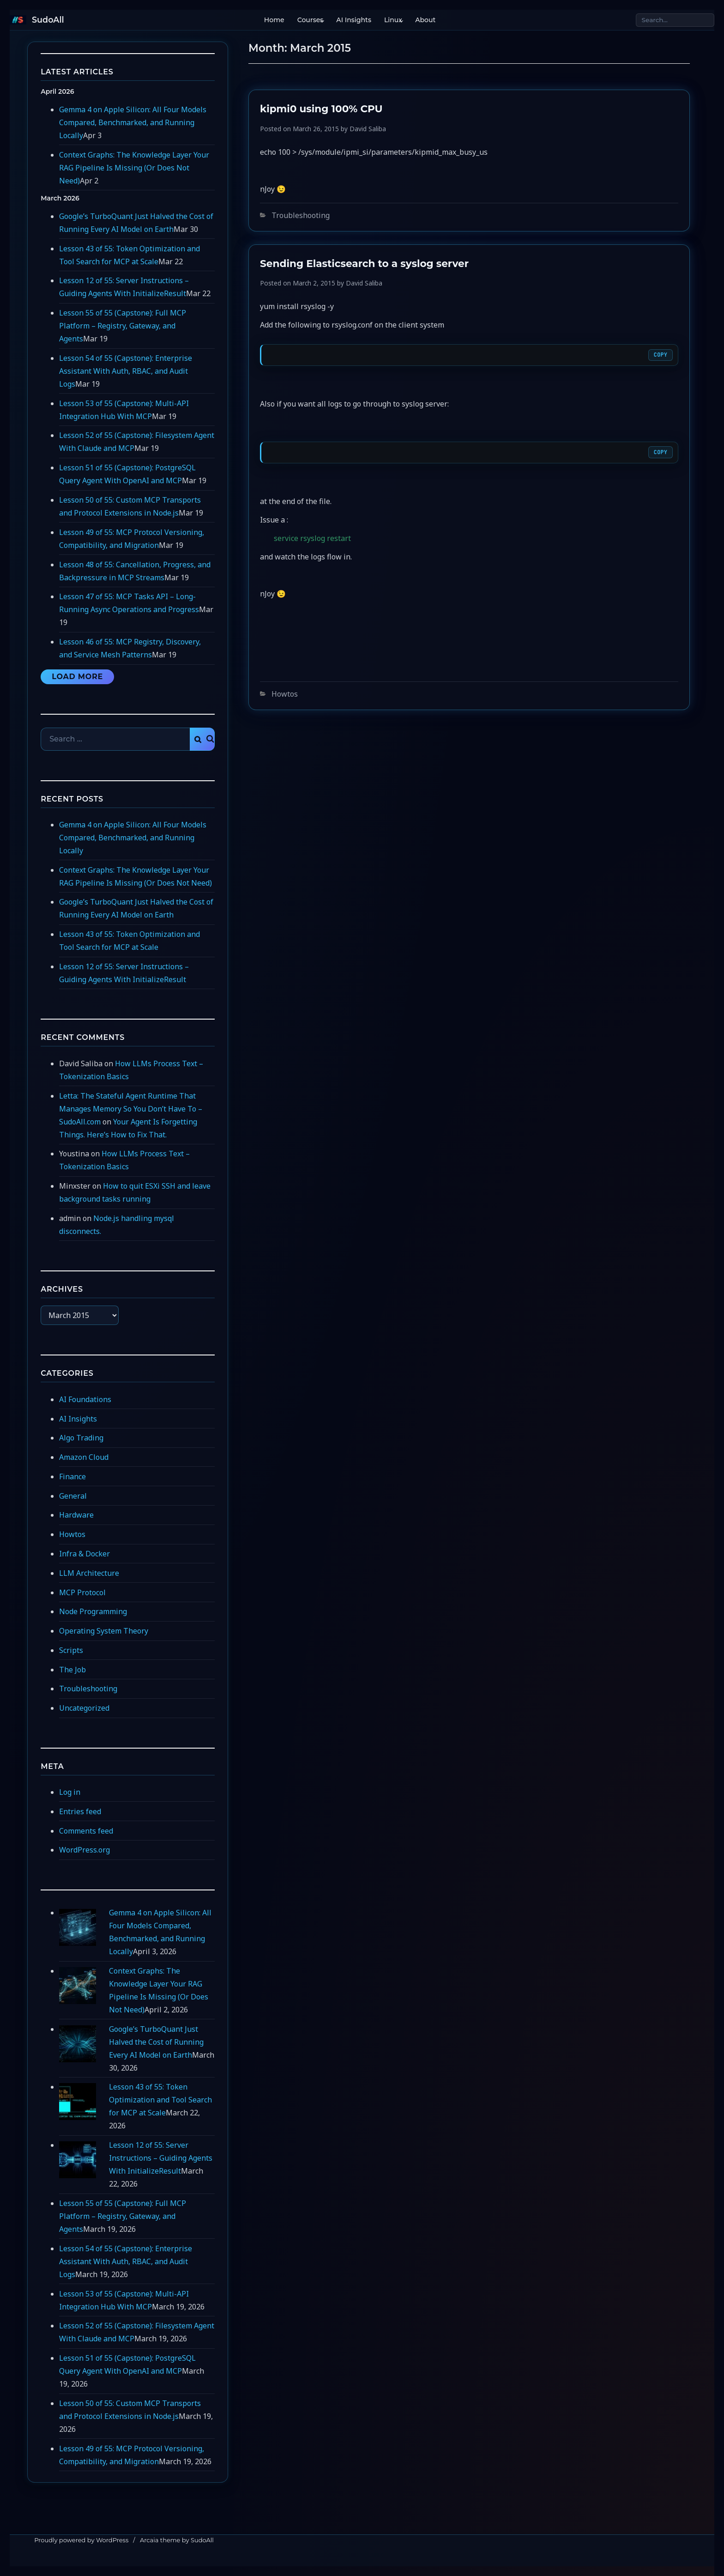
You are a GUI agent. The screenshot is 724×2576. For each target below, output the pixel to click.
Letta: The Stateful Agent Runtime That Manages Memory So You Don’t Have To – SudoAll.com (130, 1109)
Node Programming (93, 1611)
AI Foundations (85, 1399)
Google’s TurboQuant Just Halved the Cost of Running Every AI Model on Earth (156, 2042)
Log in (69, 1792)
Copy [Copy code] (660, 354)
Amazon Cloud (84, 1457)
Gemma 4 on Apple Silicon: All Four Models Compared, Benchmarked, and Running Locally (132, 122)
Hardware (76, 1515)
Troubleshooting (301, 215)
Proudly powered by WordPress (81, 2540)
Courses (308, 20)
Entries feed (80, 1811)
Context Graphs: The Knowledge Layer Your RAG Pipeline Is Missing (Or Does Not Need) (134, 168)
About (423, 20)
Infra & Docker (84, 1554)
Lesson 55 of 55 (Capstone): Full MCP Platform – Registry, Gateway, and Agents (122, 326)
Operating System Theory (103, 1631)
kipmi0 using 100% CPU (321, 109)
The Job (72, 1670)
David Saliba (368, 128)
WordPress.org (84, 1850)
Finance (72, 1476)
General (73, 1496)
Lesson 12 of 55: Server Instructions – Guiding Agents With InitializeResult (160, 2158)
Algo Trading (81, 1438)
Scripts (71, 1650)
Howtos (285, 694)
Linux (391, 20)
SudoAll (48, 19)
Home (272, 20)
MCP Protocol (82, 1592)
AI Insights (351, 20)
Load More (77, 676)
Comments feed (86, 1831)
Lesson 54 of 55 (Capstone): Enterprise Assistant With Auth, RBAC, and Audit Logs (125, 371)
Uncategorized (84, 1708)
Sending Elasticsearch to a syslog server (364, 263)
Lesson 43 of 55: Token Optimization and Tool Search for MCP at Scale (160, 2100)
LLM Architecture (89, 1573)
